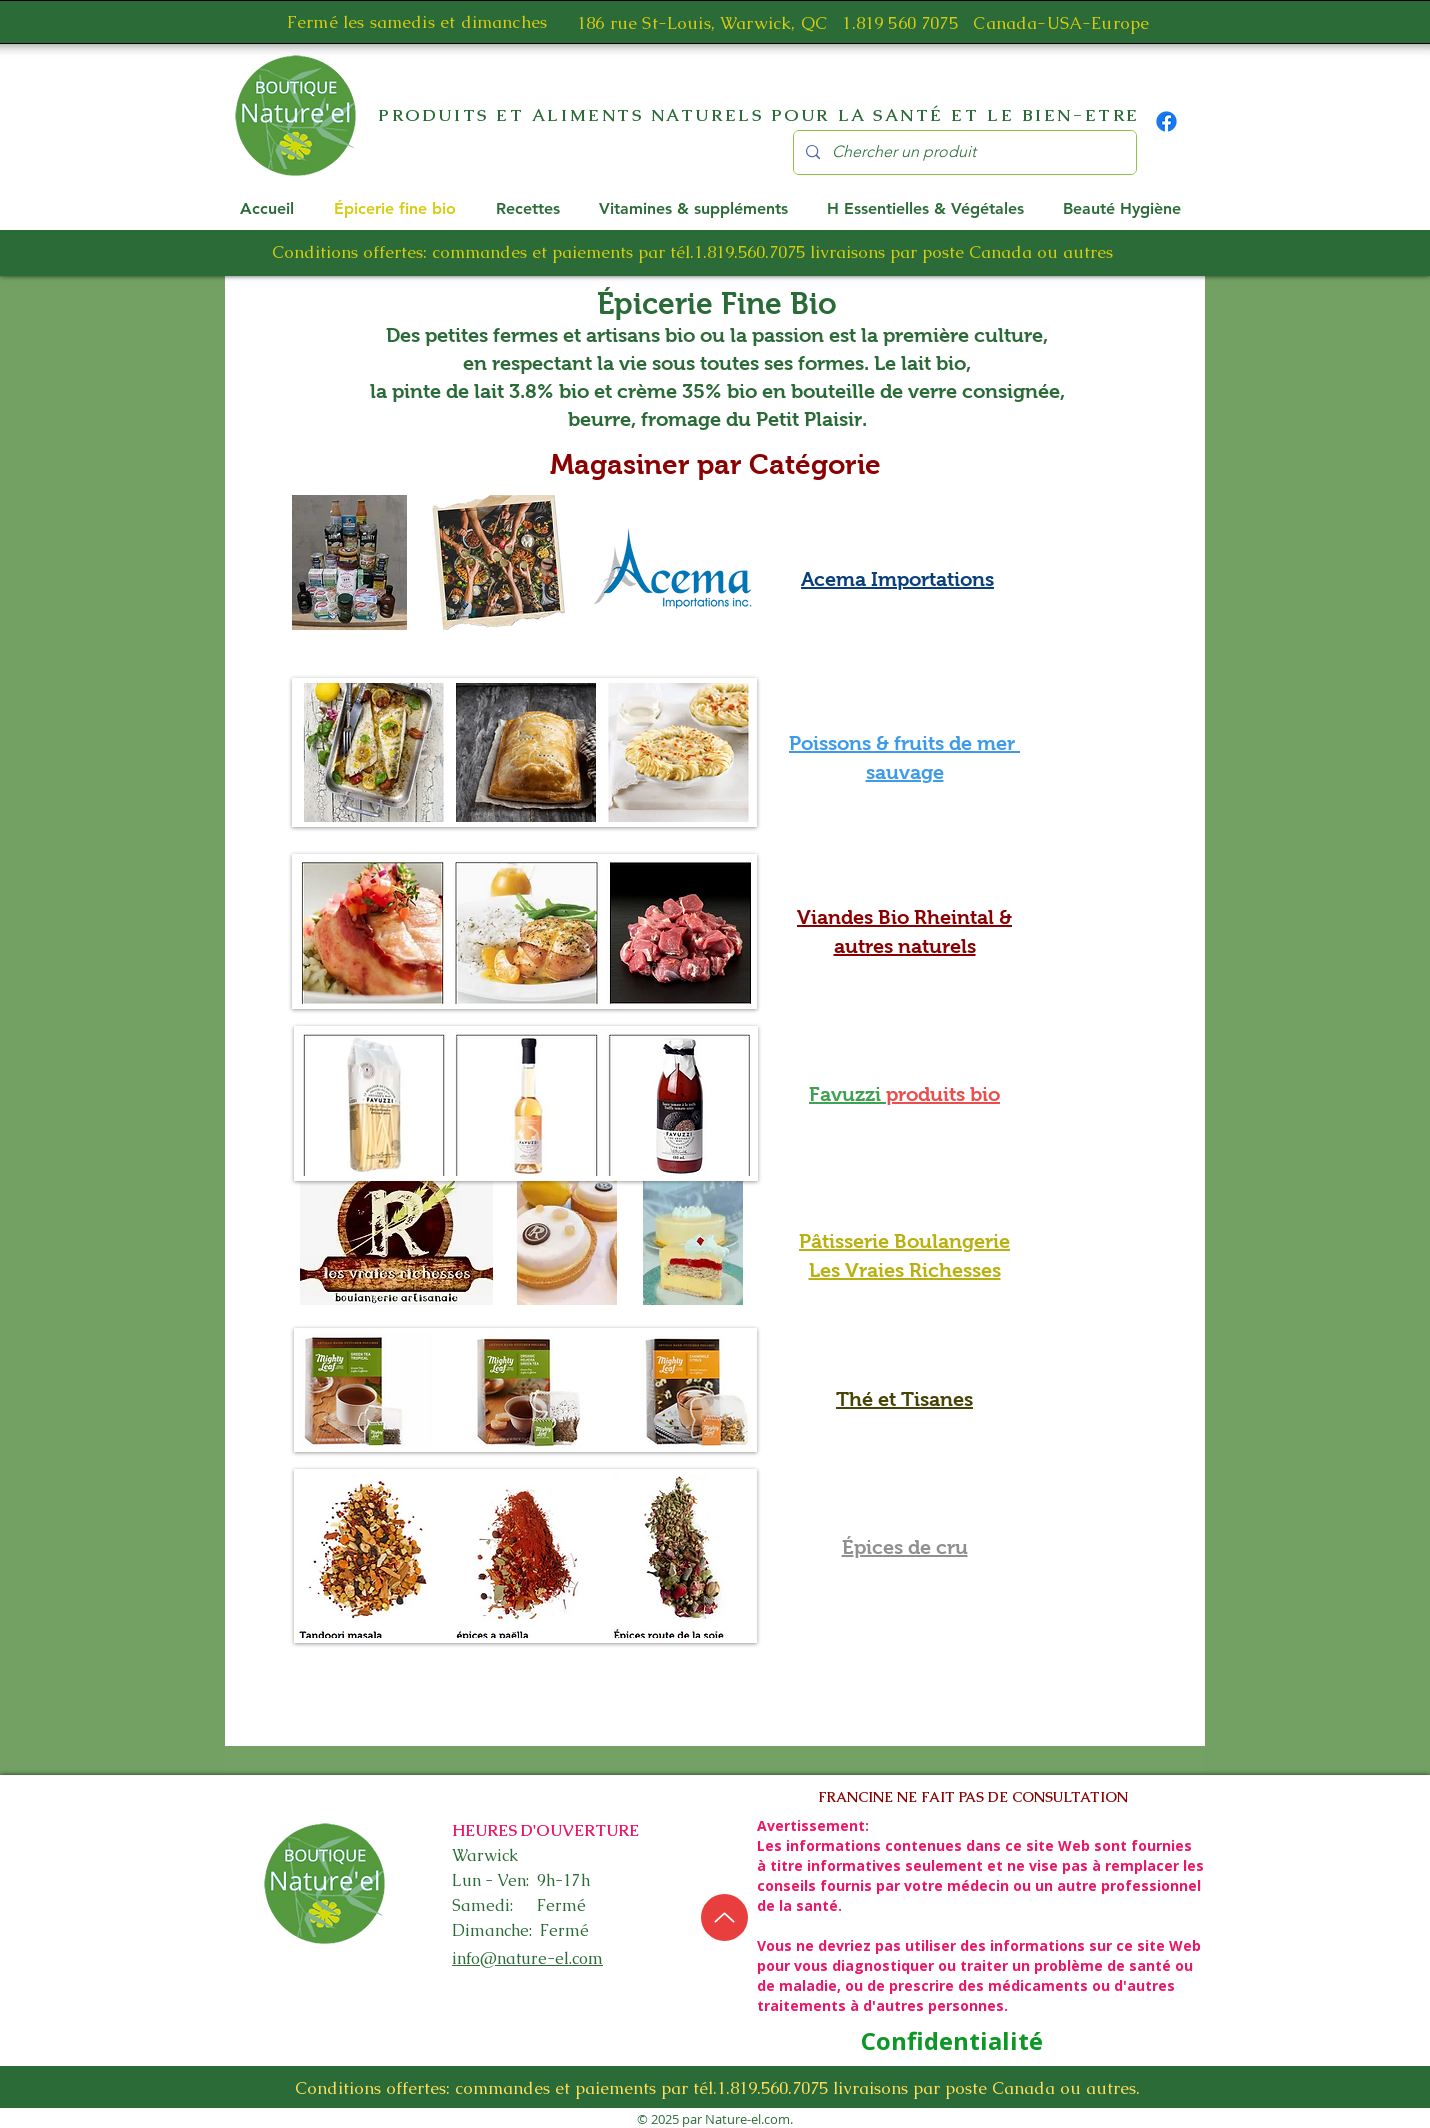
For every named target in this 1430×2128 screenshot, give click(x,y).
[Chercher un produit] (963, 152)
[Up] (724, 1917)
